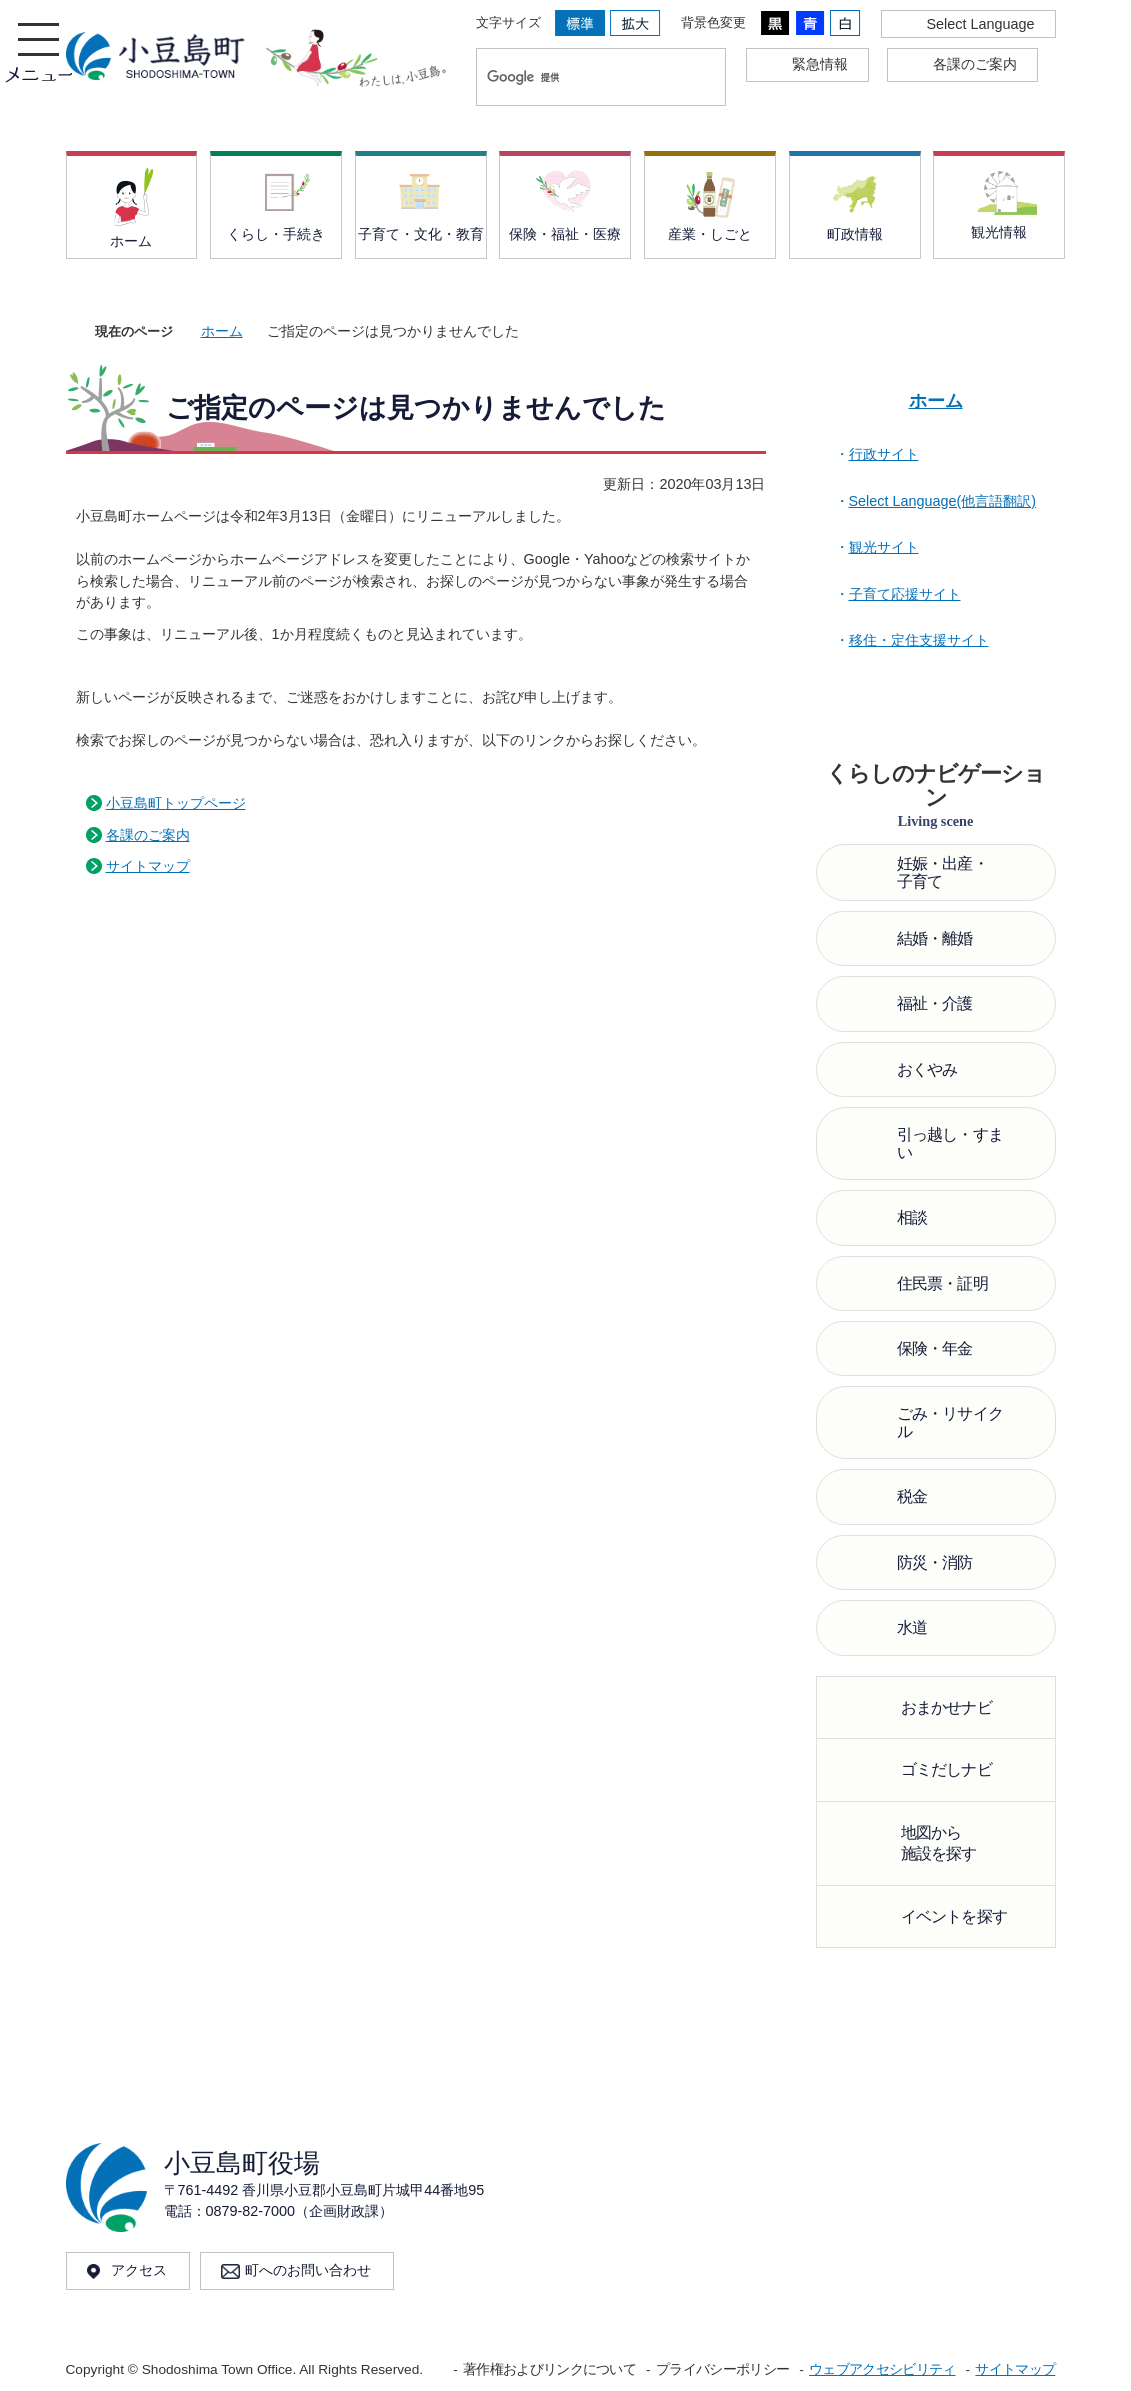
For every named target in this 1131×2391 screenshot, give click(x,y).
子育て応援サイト (905, 594)
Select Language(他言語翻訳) (943, 501)
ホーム (222, 331)
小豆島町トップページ (176, 803)
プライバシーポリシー (722, 2369)
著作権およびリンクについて (549, 2369)
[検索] (580, 77)
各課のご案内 (148, 835)
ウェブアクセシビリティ (882, 2369)
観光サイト (884, 547)
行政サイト (884, 454)
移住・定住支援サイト (919, 640)
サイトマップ (148, 866)
